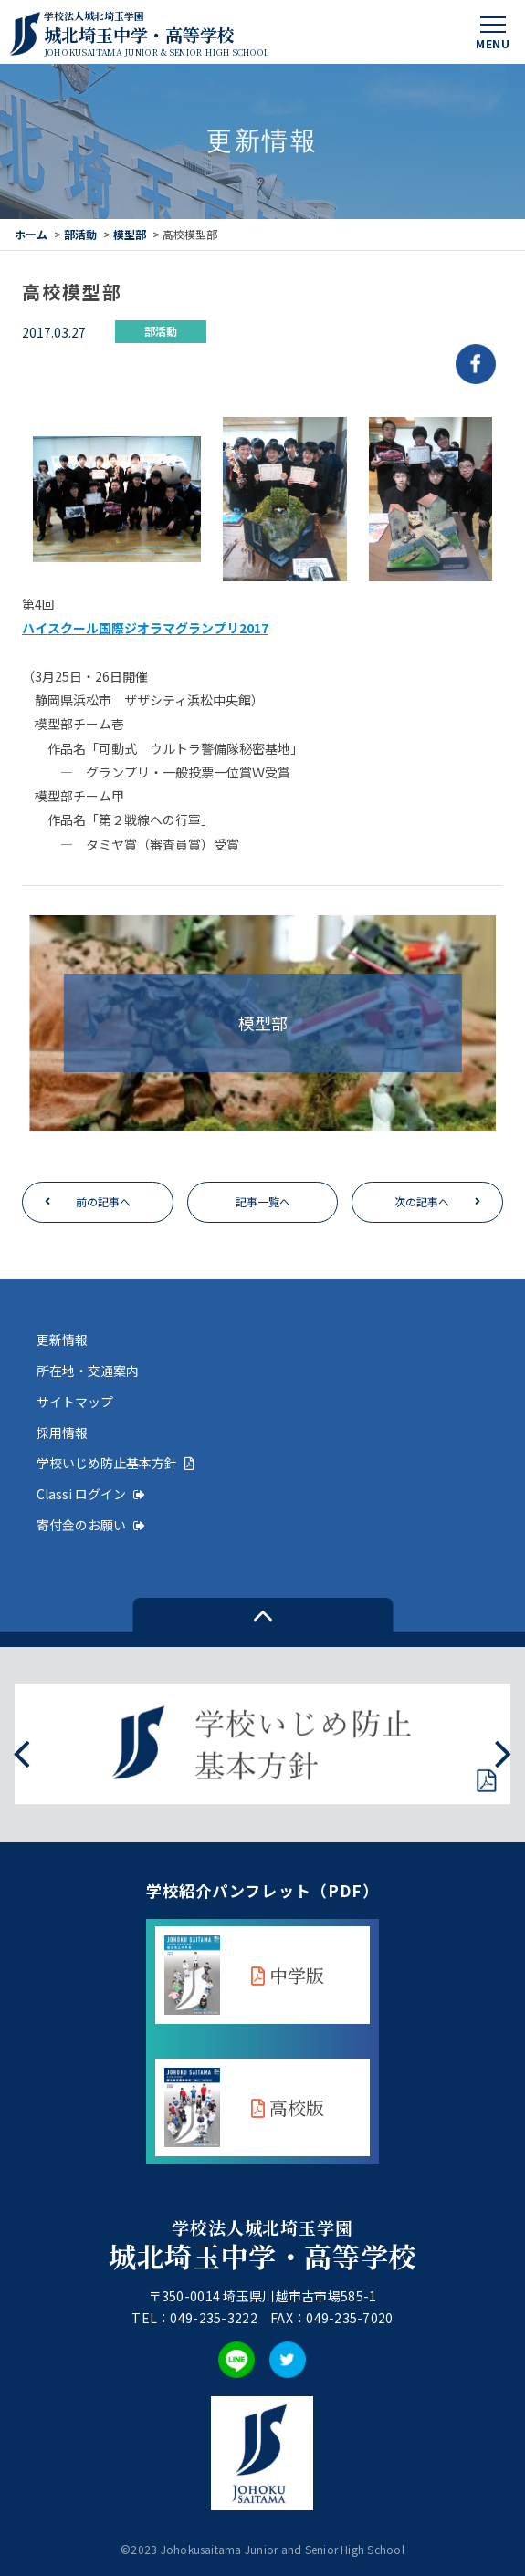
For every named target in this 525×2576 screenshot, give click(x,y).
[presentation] (21, 1752)
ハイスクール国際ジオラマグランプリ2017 (145, 628)
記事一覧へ (263, 1201)
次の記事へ (421, 1201)
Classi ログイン (91, 1494)
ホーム (31, 234)
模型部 (129, 234)
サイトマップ (75, 1401)
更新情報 (62, 1339)
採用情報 (62, 1433)
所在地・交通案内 (88, 1370)
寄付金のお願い (91, 1525)
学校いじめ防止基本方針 (115, 1463)
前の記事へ (103, 1201)
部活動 (80, 234)
